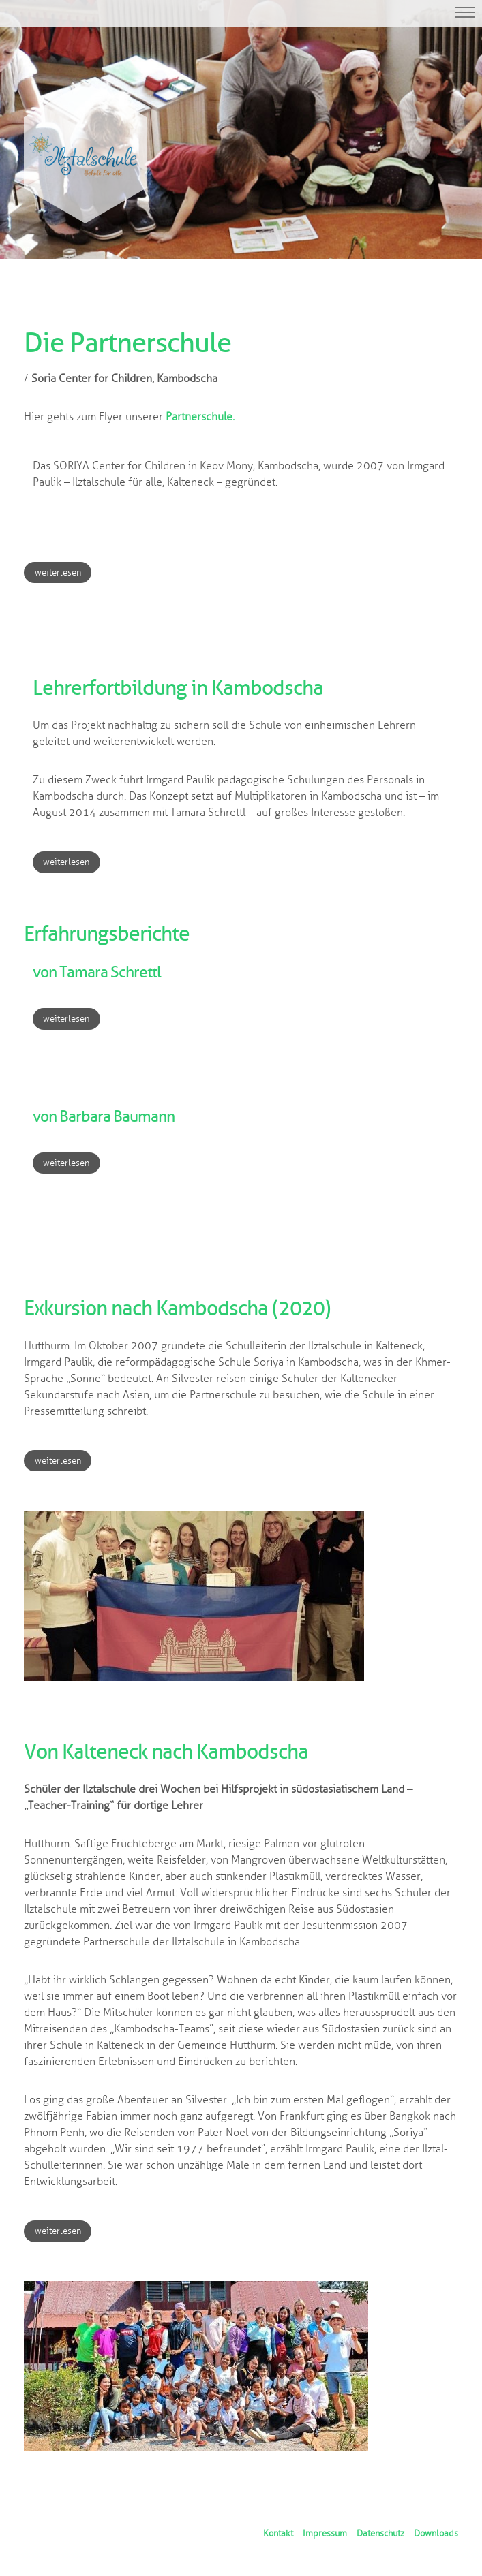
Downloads (436, 2533)
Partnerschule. (200, 417)
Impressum (325, 2533)
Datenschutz (380, 2533)
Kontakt (278, 2533)
